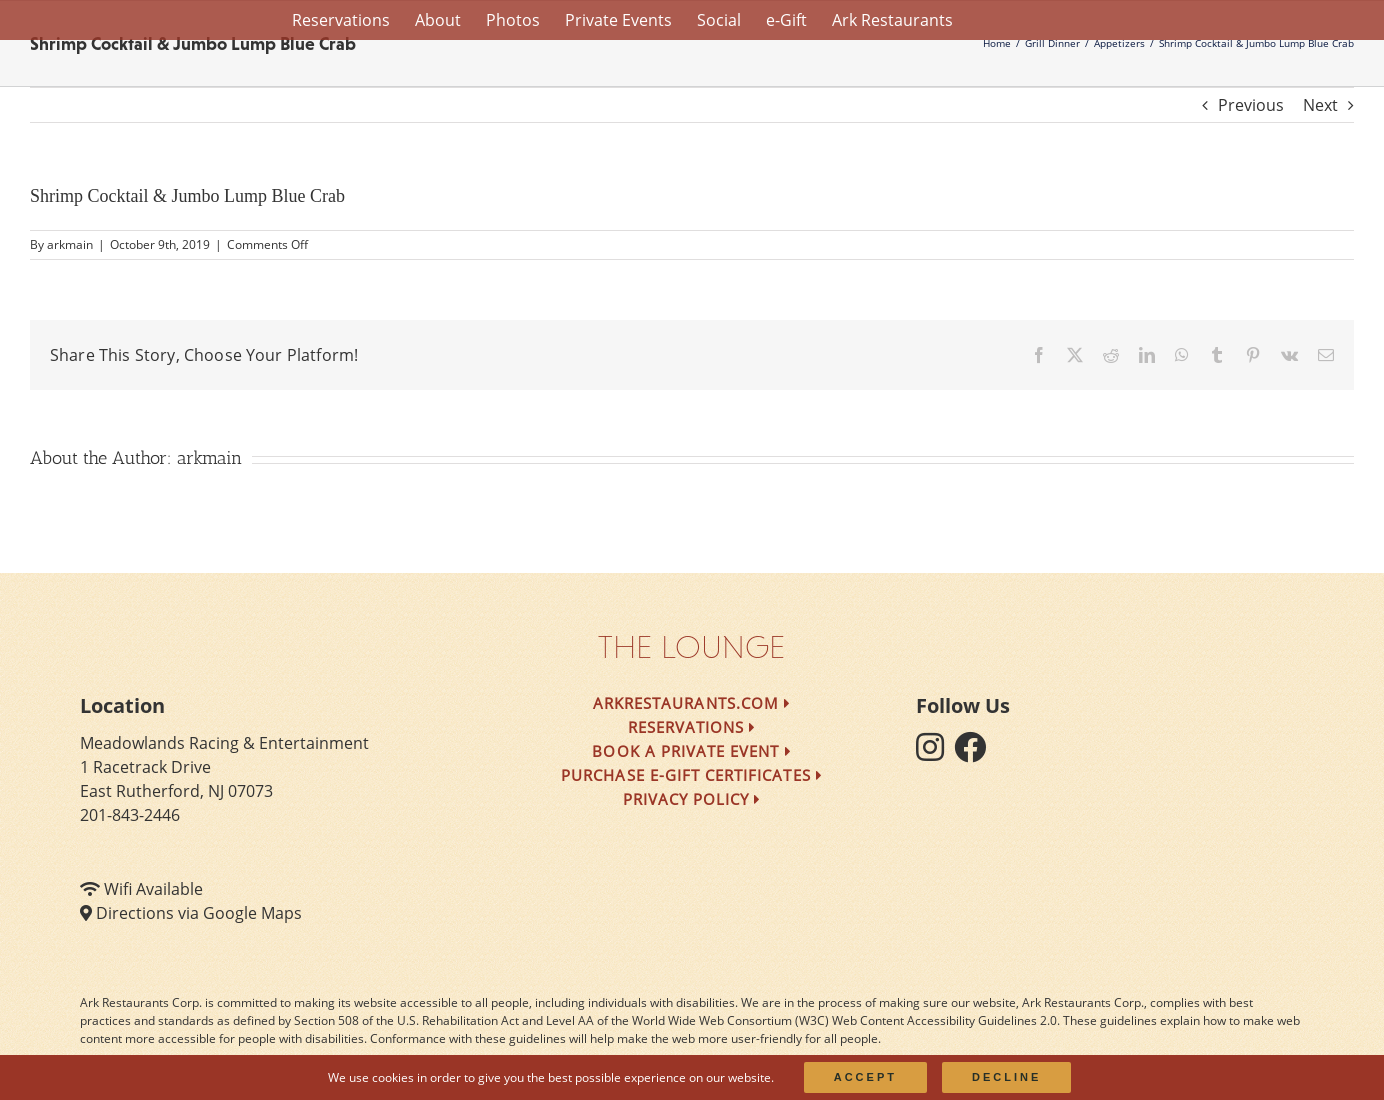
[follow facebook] (975, 753)
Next (1320, 105)
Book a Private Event (691, 751)
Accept (865, 1077)
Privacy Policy (692, 799)
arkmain (70, 244)
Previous (1251, 105)
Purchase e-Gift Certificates (692, 775)
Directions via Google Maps (199, 913)
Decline (1006, 1077)
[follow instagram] (935, 753)
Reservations (692, 727)
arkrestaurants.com (692, 703)
